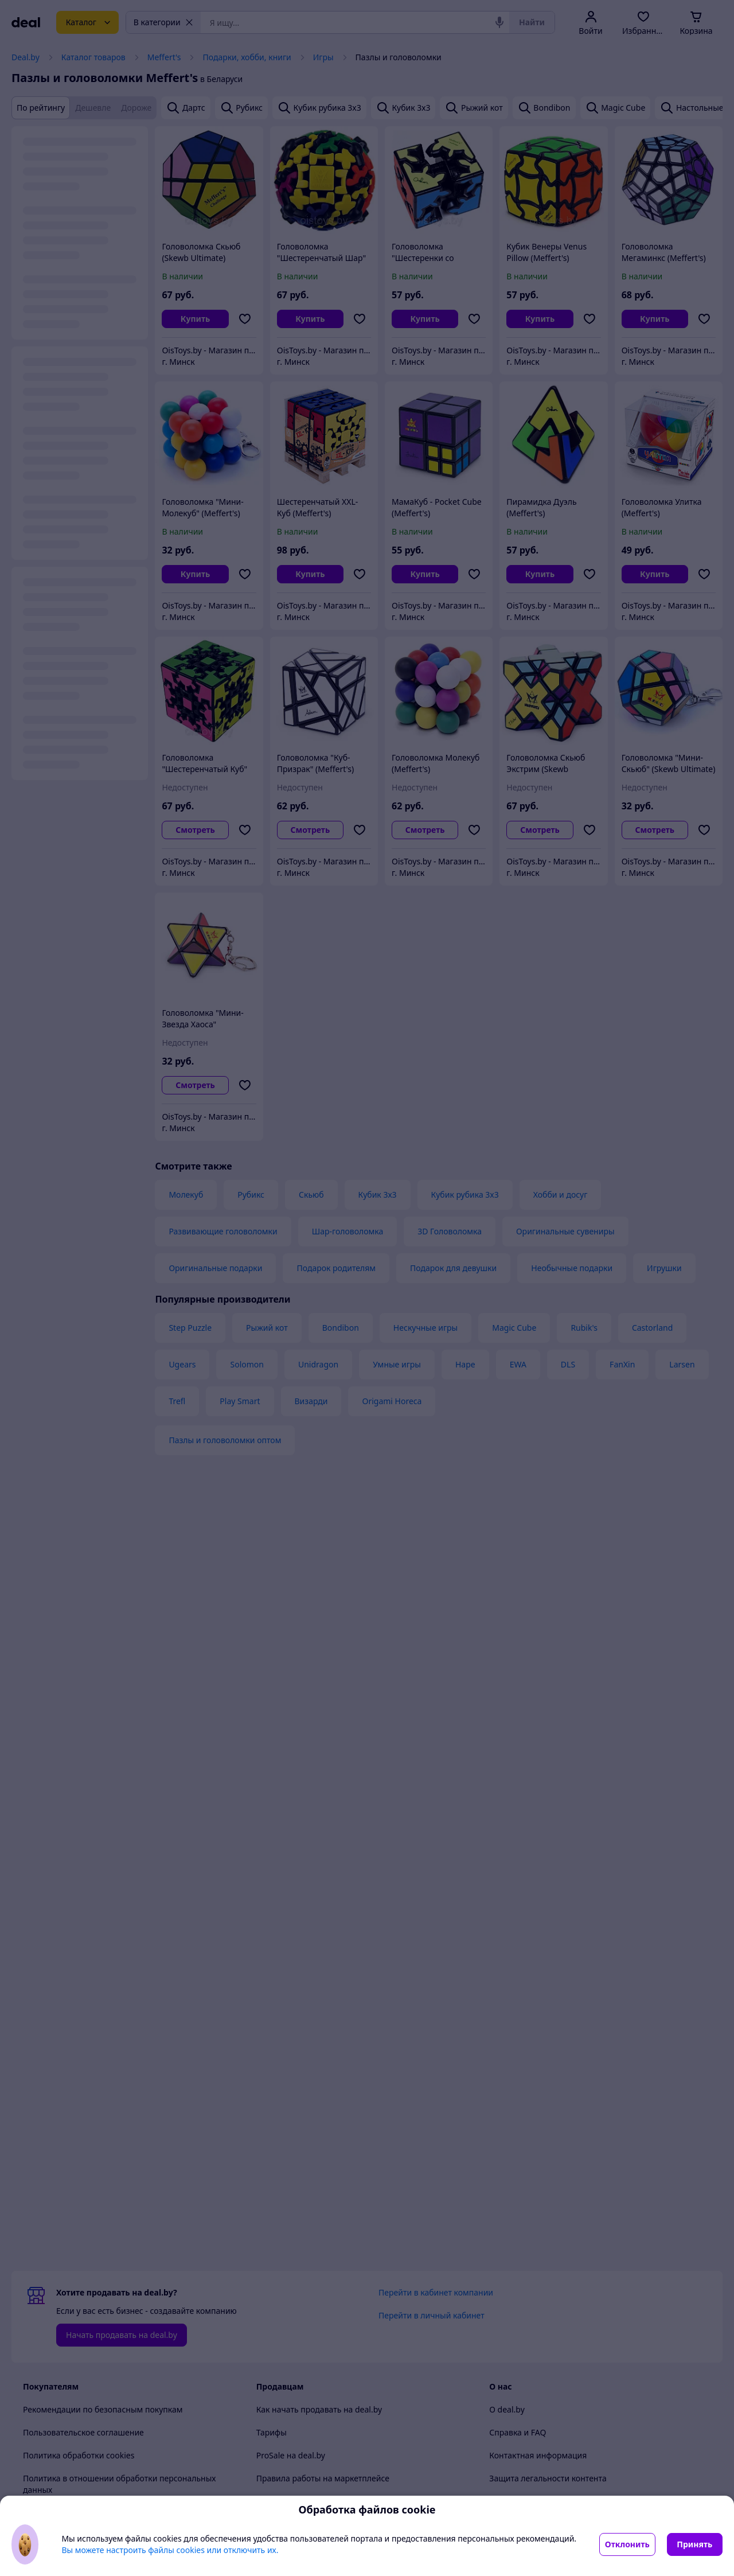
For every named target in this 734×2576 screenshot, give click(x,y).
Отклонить (627, 2544)
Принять (694, 2544)
